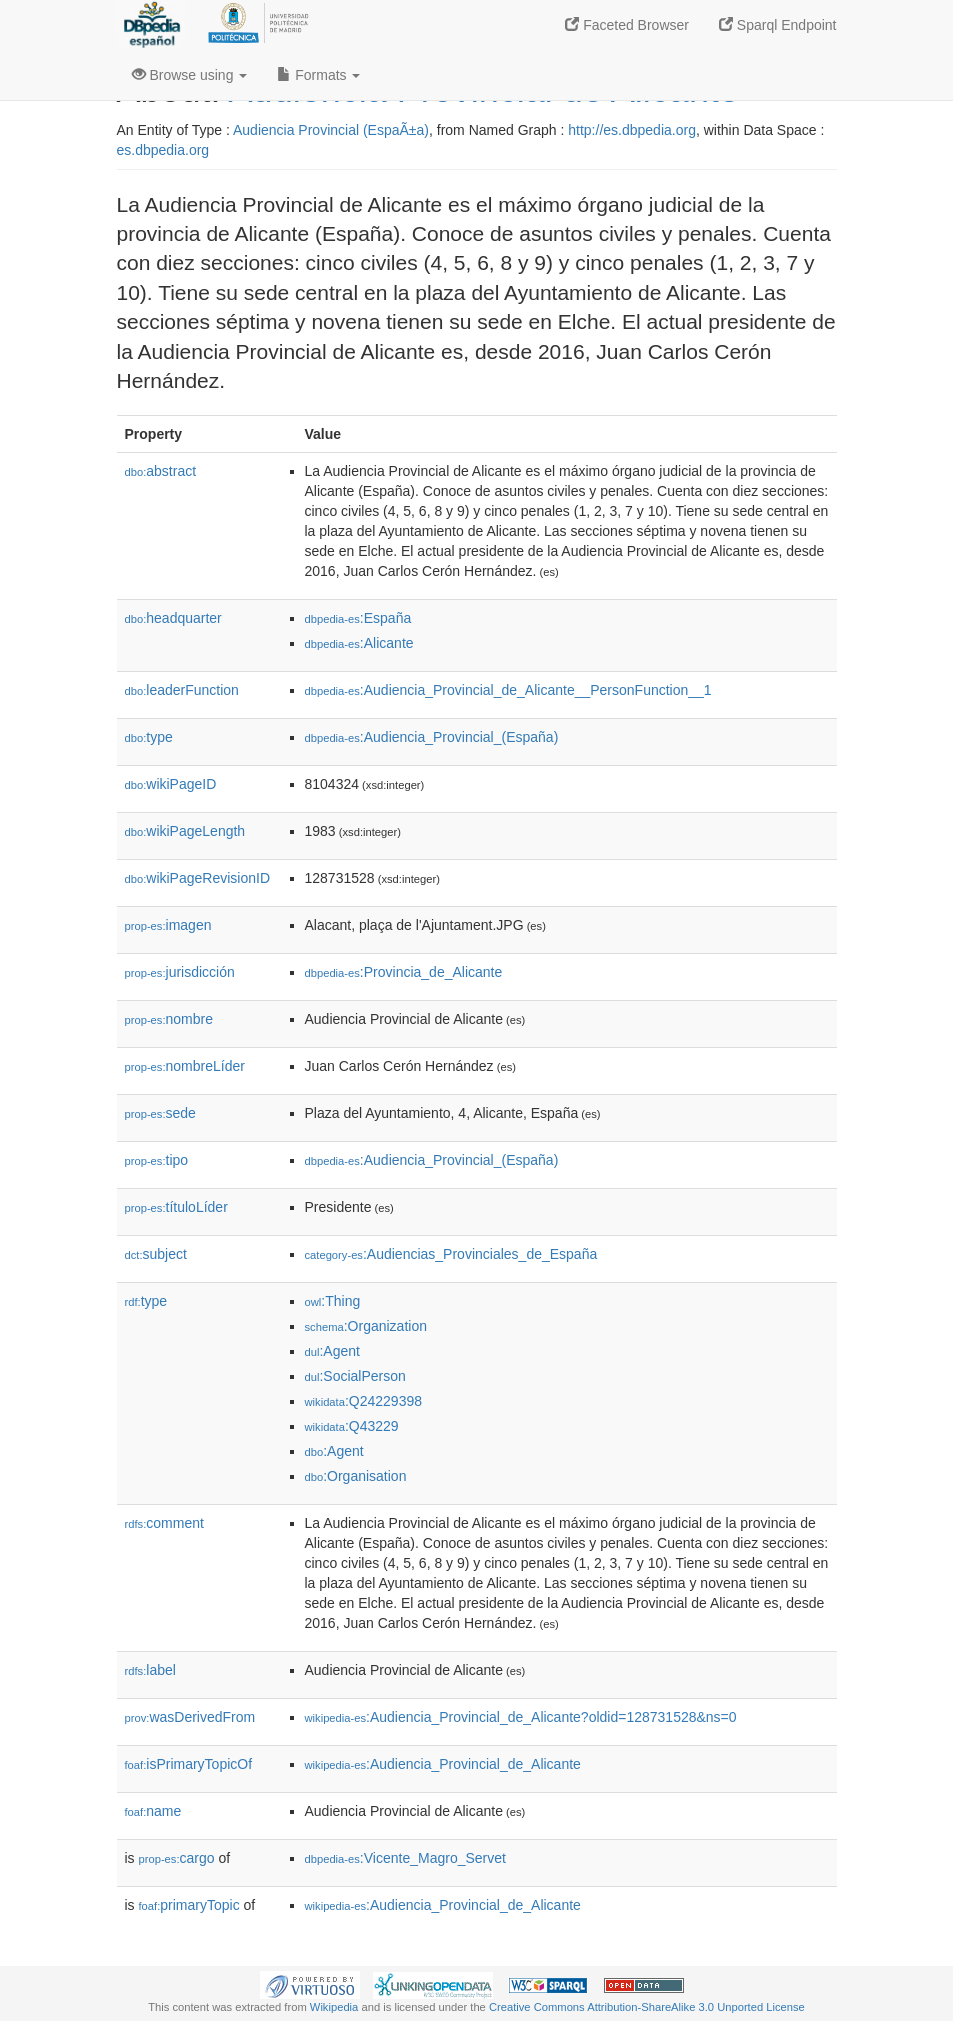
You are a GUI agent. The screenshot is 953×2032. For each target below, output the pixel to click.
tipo (157, 1160)
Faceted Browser (627, 25)
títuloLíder (176, 1207)
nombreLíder (185, 1066)
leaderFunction (182, 690)
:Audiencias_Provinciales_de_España (451, 1254)
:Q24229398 (364, 1401)
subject (156, 1254)
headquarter (173, 618)
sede (160, 1113)
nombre (169, 1019)
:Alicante (359, 643)
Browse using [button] (190, 75)
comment (164, 1523)
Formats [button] (318, 75)
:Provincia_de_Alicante (404, 972)
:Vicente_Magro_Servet (405, 1858)
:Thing (333, 1301)
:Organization (366, 1326)
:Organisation (356, 1476)
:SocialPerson (355, 1376)
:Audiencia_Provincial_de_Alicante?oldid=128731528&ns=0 (521, 1717)
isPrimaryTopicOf (189, 1764)
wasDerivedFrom (190, 1717)
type (149, 737)
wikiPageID (171, 784)
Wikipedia (334, 2007)
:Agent (332, 1351)
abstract (161, 471)
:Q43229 (352, 1426)
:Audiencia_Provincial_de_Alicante (443, 1764)
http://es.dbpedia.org (632, 130)
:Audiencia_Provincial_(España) (432, 737)
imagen (168, 925)
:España (358, 618)
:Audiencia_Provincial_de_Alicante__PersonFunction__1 (508, 690)
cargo (177, 1858)
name (153, 1811)
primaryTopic (189, 1905)
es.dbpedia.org (163, 150)
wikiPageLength (185, 831)
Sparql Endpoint (778, 25)
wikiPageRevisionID (198, 878)
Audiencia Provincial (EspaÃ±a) (331, 130)
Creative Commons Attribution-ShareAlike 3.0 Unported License (647, 2007)
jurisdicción (180, 972)
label (150, 1670)
